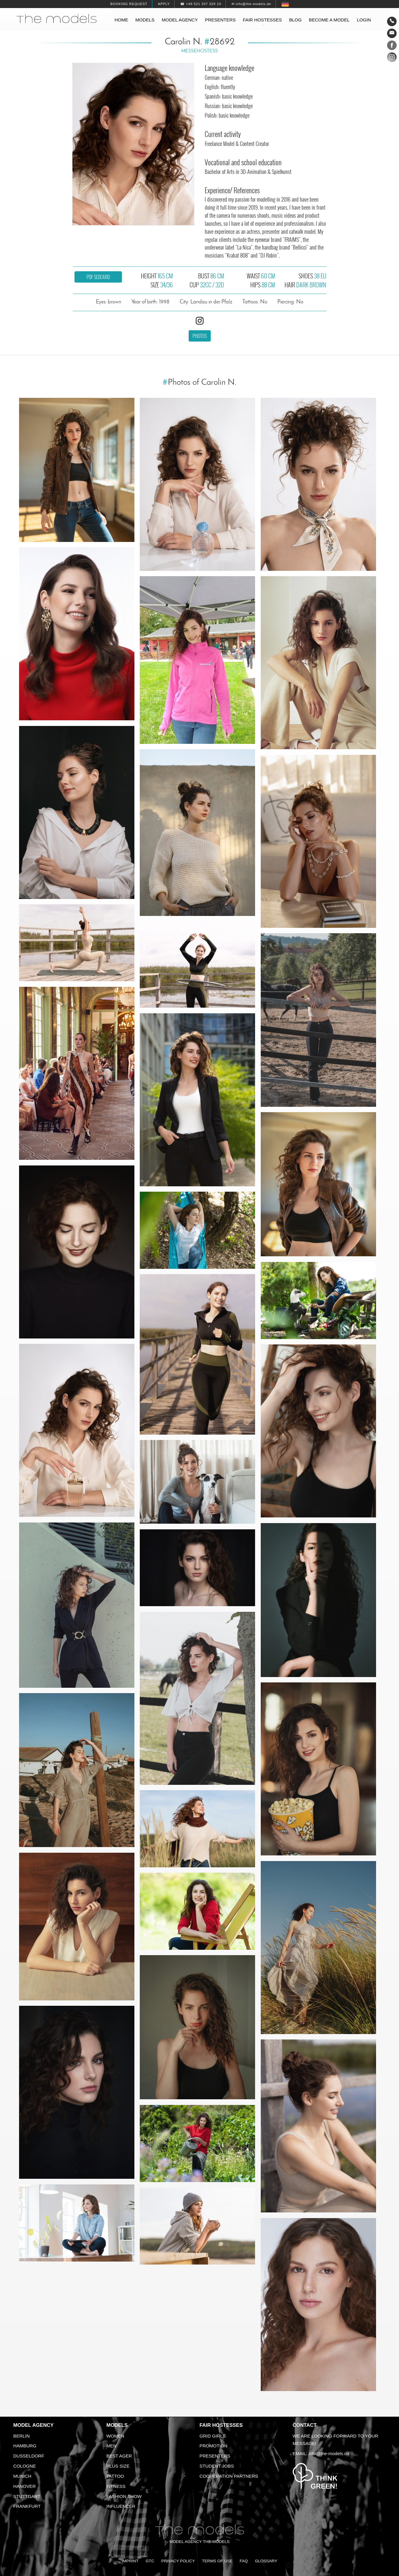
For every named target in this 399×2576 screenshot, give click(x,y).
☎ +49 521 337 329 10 (200, 4)
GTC (150, 2561)
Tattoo (115, 2476)
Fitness (115, 2486)
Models (144, 19)
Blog (295, 19)
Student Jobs (217, 2466)
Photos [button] (199, 335)
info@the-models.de (329, 2453)
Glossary (266, 2561)
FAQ (244, 2561)
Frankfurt (27, 2506)
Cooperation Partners (229, 2476)
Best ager (119, 2455)
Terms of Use (217, 2561)
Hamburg (25, 2445)
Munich (22, 2476)
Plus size (118, 2466)
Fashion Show (124, 2496)
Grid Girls (213, 2435)
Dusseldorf (28, 2455)
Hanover (24, 2486)
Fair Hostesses (221, 2425)
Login (364, 19)
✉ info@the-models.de (251, 4)
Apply (164, 4)
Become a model (329, 19)
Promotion (214, 2445)
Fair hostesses (262, 19)
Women (115, 2435)
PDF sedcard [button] (98, 276)
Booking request (128, 4)
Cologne (24, 2466)
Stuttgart (27, 2496)
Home (121, 19)
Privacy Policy (178, 2561)
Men (111, 2445)
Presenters (220, 19)
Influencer (120, 2506)
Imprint (130, 2561)
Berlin (21, 2435)
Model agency (180, 19)
